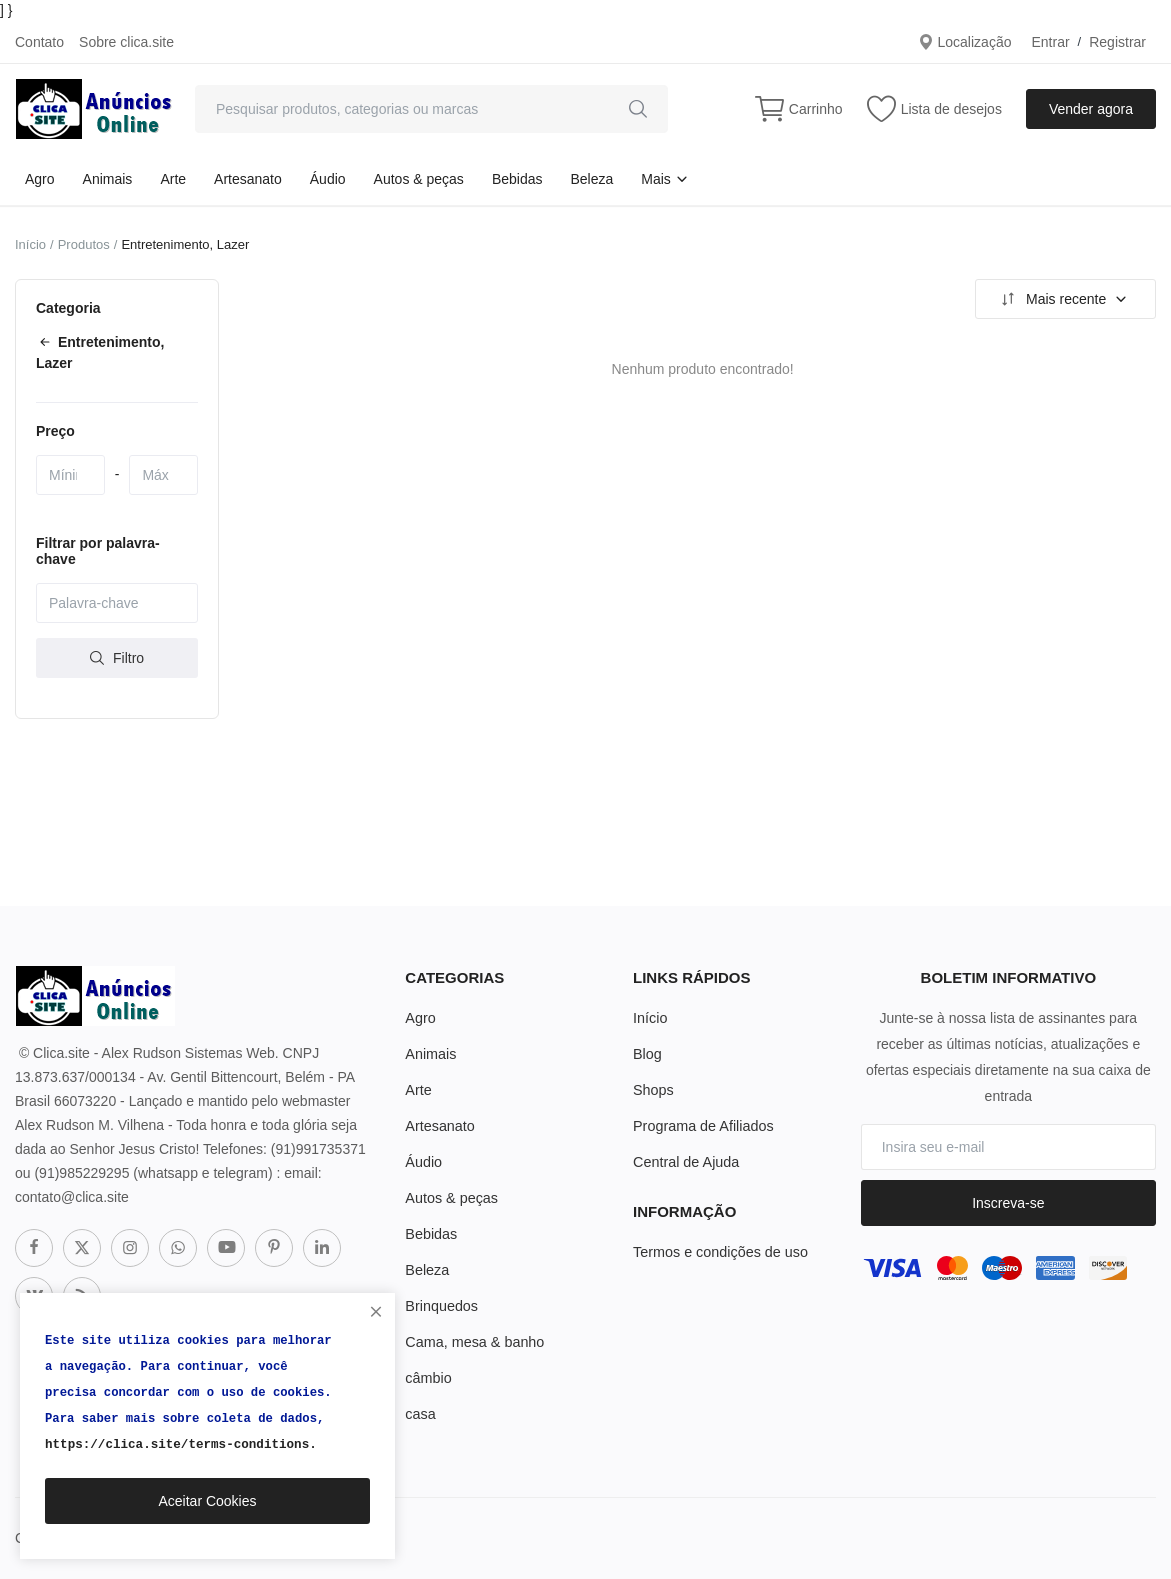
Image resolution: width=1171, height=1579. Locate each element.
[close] (376, 1312)
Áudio (328, 179)
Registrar (1117, 42)
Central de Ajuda (685, 1162)
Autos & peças (419, 179)
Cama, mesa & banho (472, 1342)
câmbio (427, 1378)
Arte (173, 179)
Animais (108, 179)
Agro (40, 179)
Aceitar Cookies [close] (207, 1501)
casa (420, 1414)
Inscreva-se (1008, 1203)
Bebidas (517, 179)
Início (30, 244)
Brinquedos (440, 1306)
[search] (638, 109)
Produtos (84, 244)
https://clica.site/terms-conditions (173, 1445)
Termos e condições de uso (718, 1252)
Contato (39, 42)
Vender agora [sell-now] (1091, 109)
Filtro (117, 658)
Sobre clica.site (126, 42)
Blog (647, 1054)
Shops (653, 1090)
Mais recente (1063, 299)
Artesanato (248, 179)
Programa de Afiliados (701, 1126)
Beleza (591, 179)
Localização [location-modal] (965, 42)
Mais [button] (664, 179)
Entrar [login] (1050, 42)
